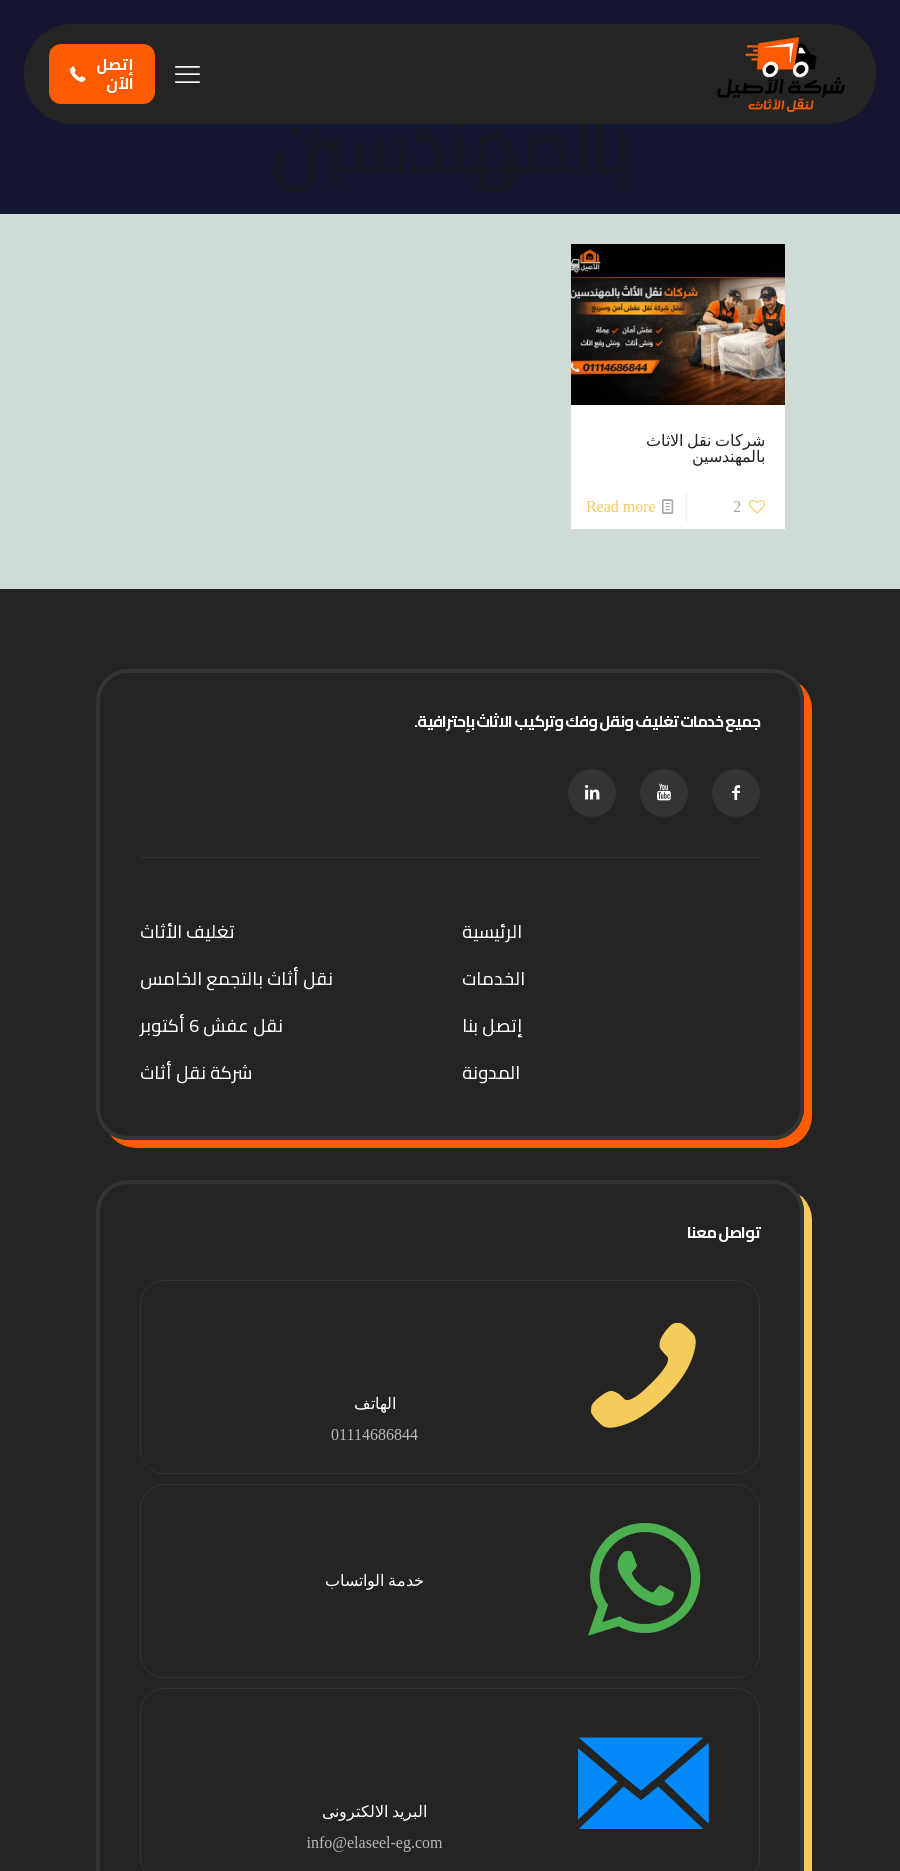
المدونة (491, 1072)
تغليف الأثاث (187, 931)
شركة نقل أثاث (196, 1072)
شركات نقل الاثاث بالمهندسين (705, 448)
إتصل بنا (492, 1025)
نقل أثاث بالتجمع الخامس (236, 978)
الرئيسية (492, 931)
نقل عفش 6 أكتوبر (211, 1025)
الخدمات (493, 978)
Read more (621, 506)
